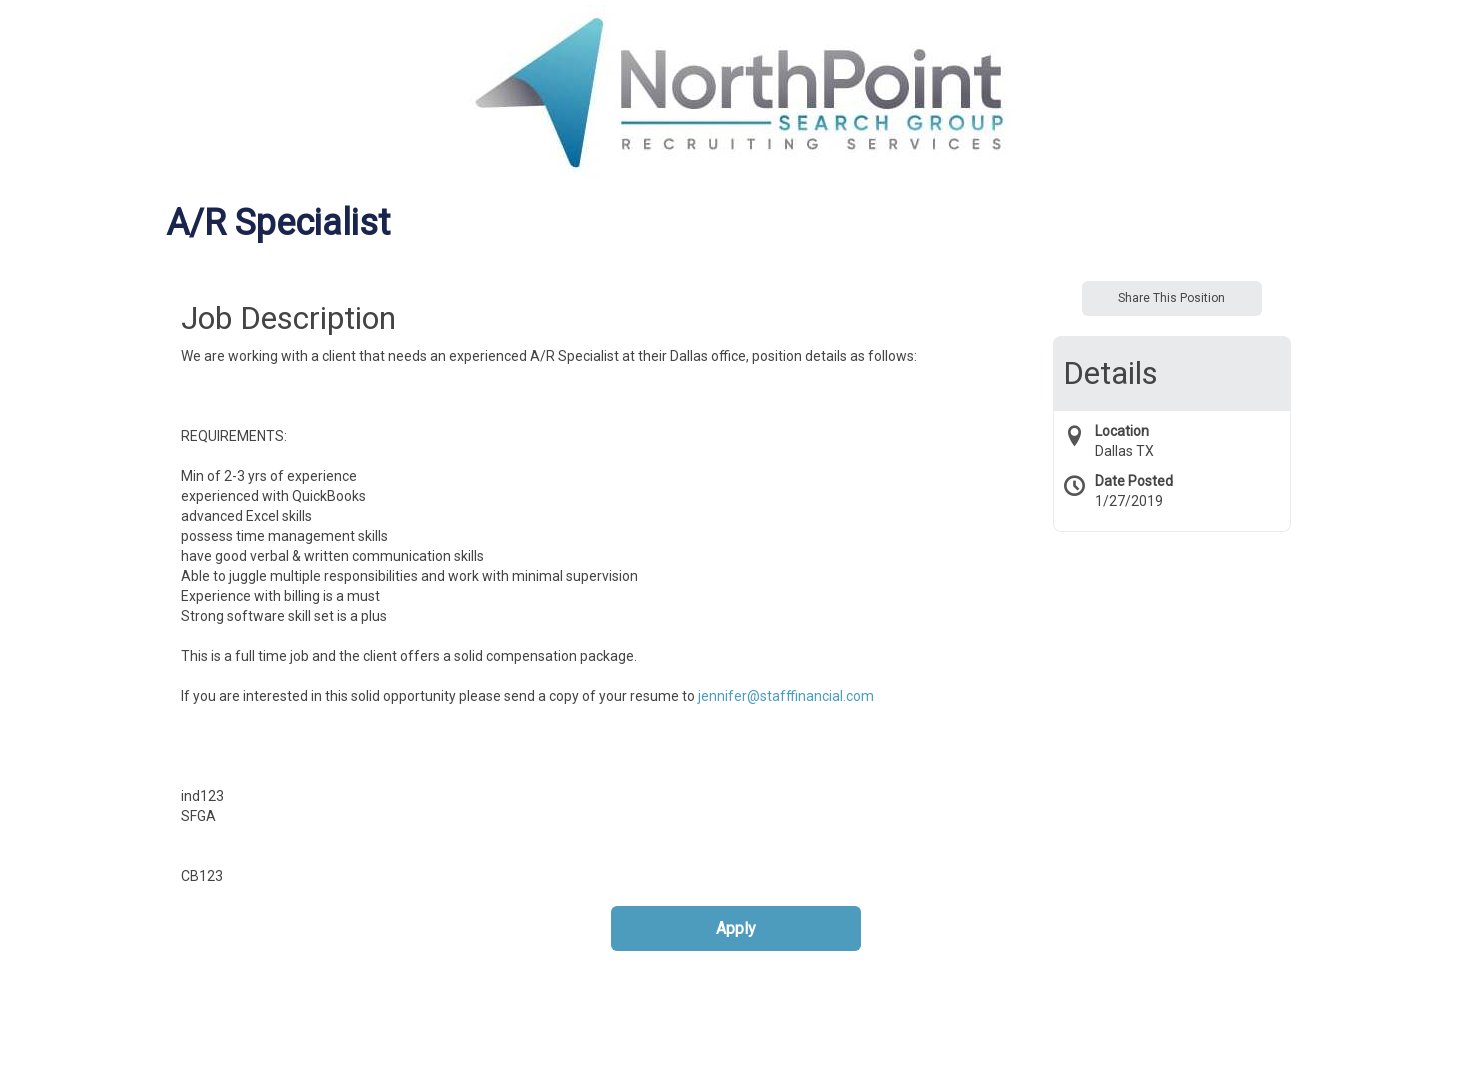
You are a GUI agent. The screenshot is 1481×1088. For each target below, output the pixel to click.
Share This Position (1171, 298)
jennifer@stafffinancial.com (786, 696)
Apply (736, 928)
